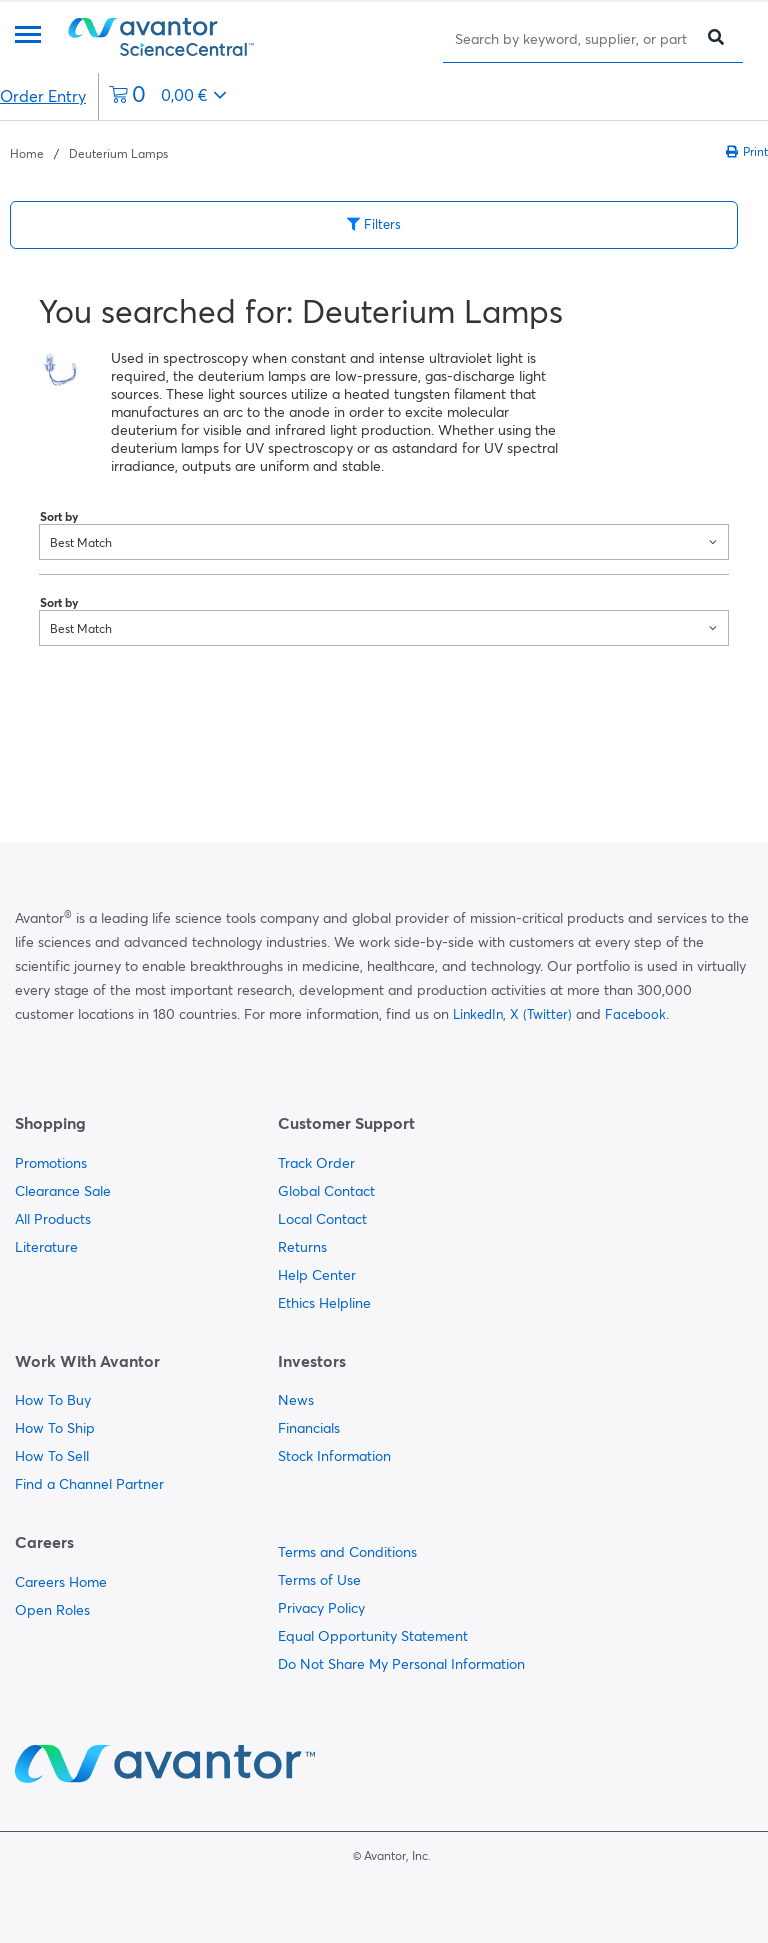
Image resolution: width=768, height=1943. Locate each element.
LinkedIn (478, 1014)
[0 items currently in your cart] (168, 96)
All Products (53, 1219)
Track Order (316, 1163)
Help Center (317, 1275)
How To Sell (52, 1456)
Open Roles (52, 1610)
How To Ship (55, 1428)
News (296, 1400)
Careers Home (61, 1582)
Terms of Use (319, 1580)
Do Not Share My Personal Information (401, 1664)
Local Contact (322, 1219)
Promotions (51, 1163)
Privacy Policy (321, 1608)
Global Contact (326, 1191)
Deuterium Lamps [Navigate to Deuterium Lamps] (118, 153)
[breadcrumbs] (89, 152)
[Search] (573, 38)
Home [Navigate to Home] (27, 153)
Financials (309, 1428)
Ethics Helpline (324, 1303)
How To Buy (53, 1400)
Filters (374, 224)
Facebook (635, 1014)
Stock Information (334, 1456)
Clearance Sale (63, 1191)
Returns (302, 1247)
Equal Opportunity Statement (373, 1636)
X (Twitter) (541, 1014)
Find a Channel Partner (89, 1484)
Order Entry (43, 96)
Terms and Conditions (347, 1552)
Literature (46, 1247)
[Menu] (28, 36)
